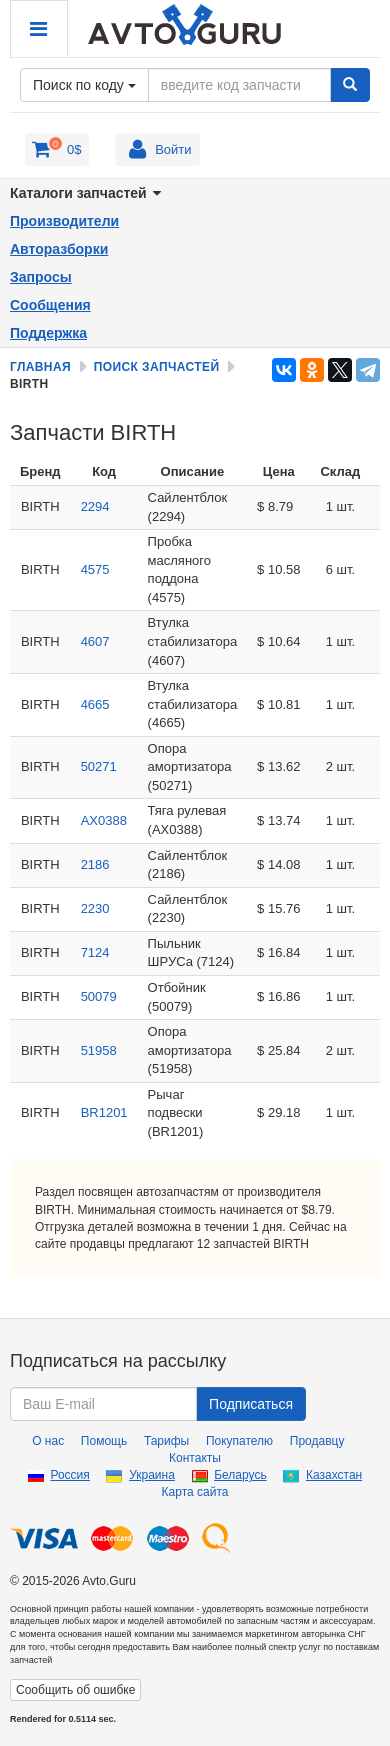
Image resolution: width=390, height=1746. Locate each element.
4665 (95, 704)
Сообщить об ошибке (75, 1690)
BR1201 (104, 1112)
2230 (95, 908)
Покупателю (239, 1441)
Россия (69, 1475)
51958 (99, 1050)
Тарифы (166, 1441)
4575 (95, 569)
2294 (95, 506)
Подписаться (251, 1404)
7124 (95, 952)
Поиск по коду (84, 85)
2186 (95, 864)
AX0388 (104, 820)
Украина (152, 1475)
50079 (99, 996)
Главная (40, 367)
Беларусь (240, 1475)
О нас (48, 1441)
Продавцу (317, 1441)
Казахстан (334, 1475)
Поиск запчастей (157, 367)
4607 (95, 641)
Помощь (104, 1441)
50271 (99, 766)
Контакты (195, 1458)
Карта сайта (195, 1492)
